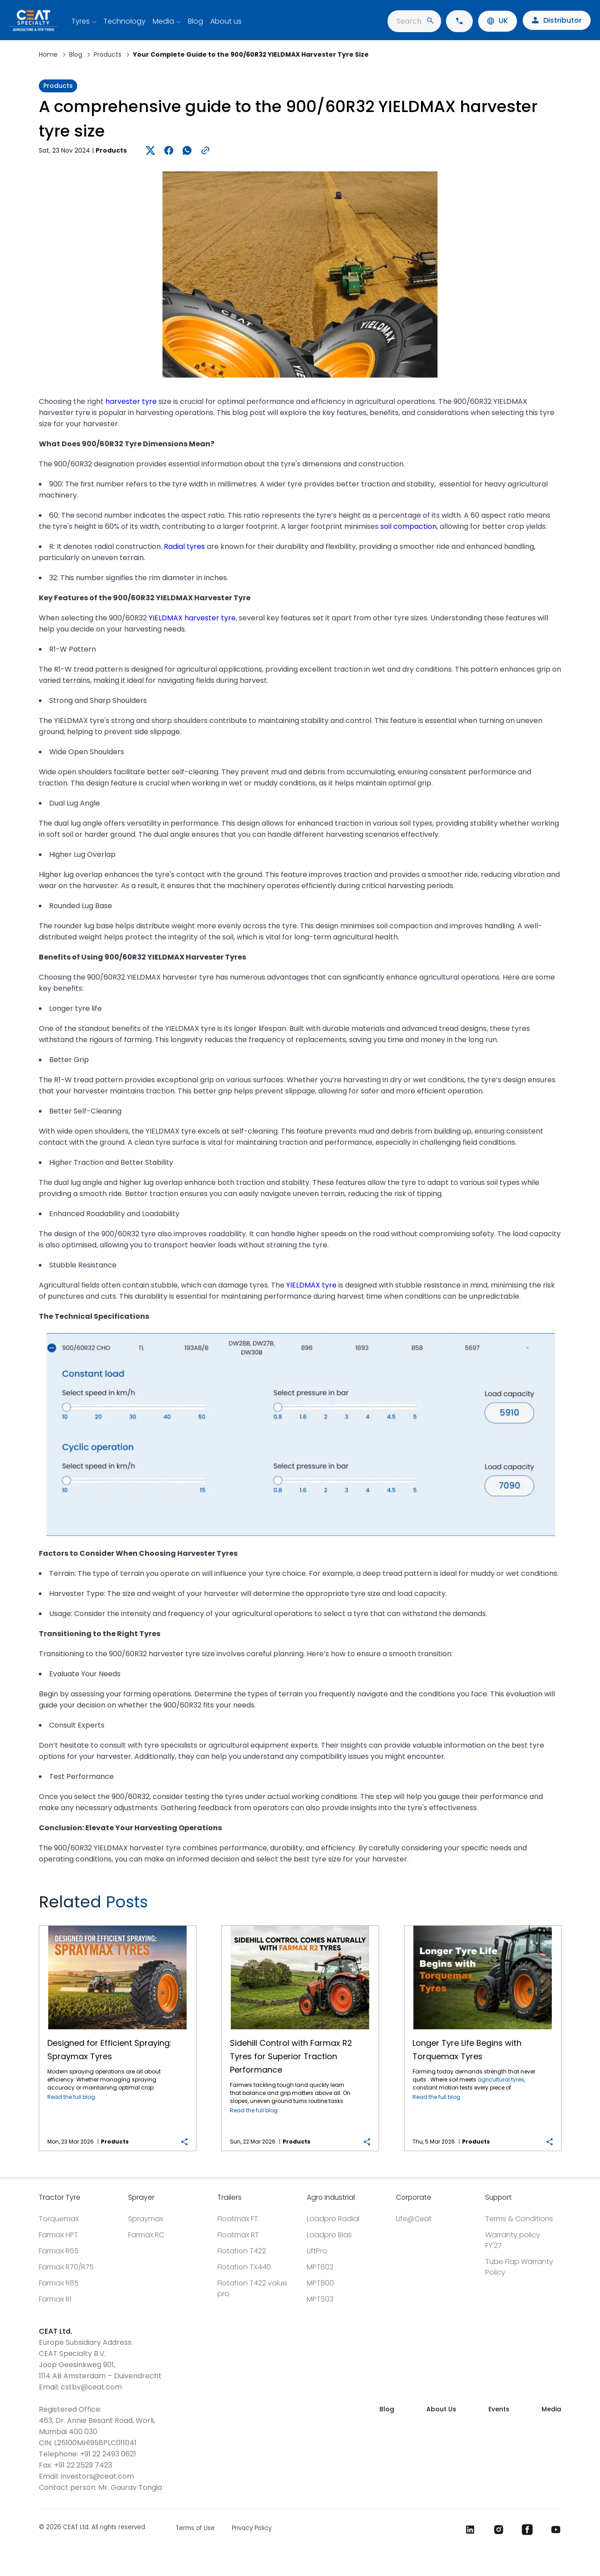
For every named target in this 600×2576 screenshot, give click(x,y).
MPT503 (320, 2299)
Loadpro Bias (329, 2235)
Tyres (80, 21)
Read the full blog (71, 2097)
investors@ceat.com (97, 2476)
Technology (125, 21)
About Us (441, 2409)
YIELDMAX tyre (311, 1285)
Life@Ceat (414, 2219)
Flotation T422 (241, 2251)
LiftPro (317, 2251)
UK (497, 21)
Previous (517, 1905)
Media (163, 21)
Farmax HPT (58, 2235)
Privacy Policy (251, 2528)
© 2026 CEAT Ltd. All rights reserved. (92, 2527)
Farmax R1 (55, 2299)
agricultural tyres (501, 2079)
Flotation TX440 (244, 2267)
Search (414, 21)
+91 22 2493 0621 (108, 2454)
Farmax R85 (59, 2283)
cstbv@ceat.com (91, 2387)
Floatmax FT (237, 2219)
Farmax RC (146, 2235)
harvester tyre (131, 401)
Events (498, 2409)
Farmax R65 (59, 2251)
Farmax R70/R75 (66, 2267)
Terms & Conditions (519, 2219)
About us (226, 21)
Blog (195, 21)
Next (549, 1905)
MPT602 (320, 2267)
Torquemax (59, 2219)
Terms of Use (195, 2528)
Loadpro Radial (333, 2219)
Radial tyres (184, 546)
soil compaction (408, 526)
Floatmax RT (238, 2235)
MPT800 (320, 2283)
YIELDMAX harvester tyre (192, 618)
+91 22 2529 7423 (83, 2465)
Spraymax (145, 2219)
